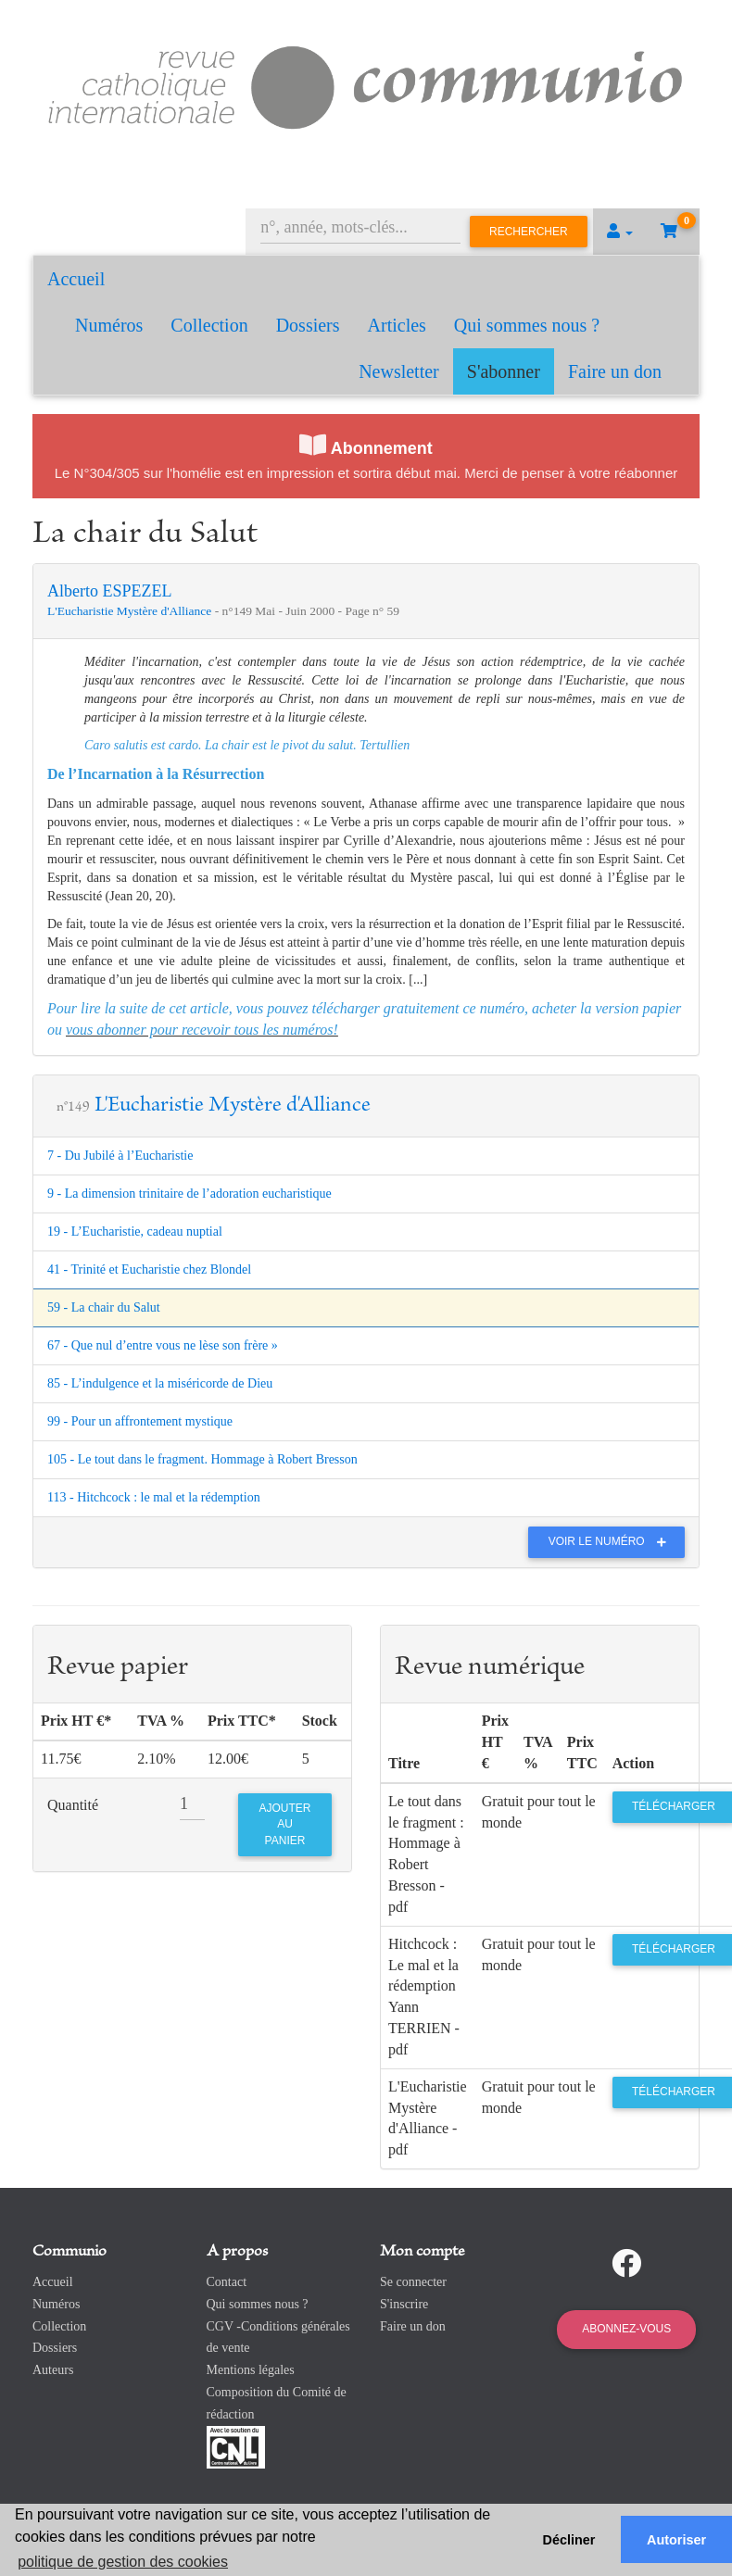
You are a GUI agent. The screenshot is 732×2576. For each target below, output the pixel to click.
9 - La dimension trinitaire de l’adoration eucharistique (189, 1193)
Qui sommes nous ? (526, 325)
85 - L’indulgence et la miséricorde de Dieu (159, 1383)
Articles (397, 325)
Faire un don (615, 371)
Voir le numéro (612, 1541)
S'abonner (503, 371)
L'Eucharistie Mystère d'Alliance (131, 611)
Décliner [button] (569, 2539)
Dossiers (308, 325)
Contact (227, 2282)
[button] (620, 231)
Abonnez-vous (626, 2328)
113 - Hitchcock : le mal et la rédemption (153, 1497)
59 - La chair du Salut (103, 1307)
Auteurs (52, 2370)
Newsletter (399, 371)
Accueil (76, 279)
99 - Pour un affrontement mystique (140, 1421)
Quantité (72, 1805)
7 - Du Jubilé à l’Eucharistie (120, 1155)
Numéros (109, 325)
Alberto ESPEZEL (109, 591)
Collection (208, 325)
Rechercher (528, 231)
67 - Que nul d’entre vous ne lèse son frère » (162, 1345)
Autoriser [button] (676, 2539)
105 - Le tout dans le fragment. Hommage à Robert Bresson (202, 1459)
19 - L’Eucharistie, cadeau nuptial (134, 1231)
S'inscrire (404, 2304)
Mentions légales (251, 2370)
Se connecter (413, 2282)
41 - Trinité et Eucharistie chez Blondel (149, 1269)
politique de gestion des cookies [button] (123, 2562)
